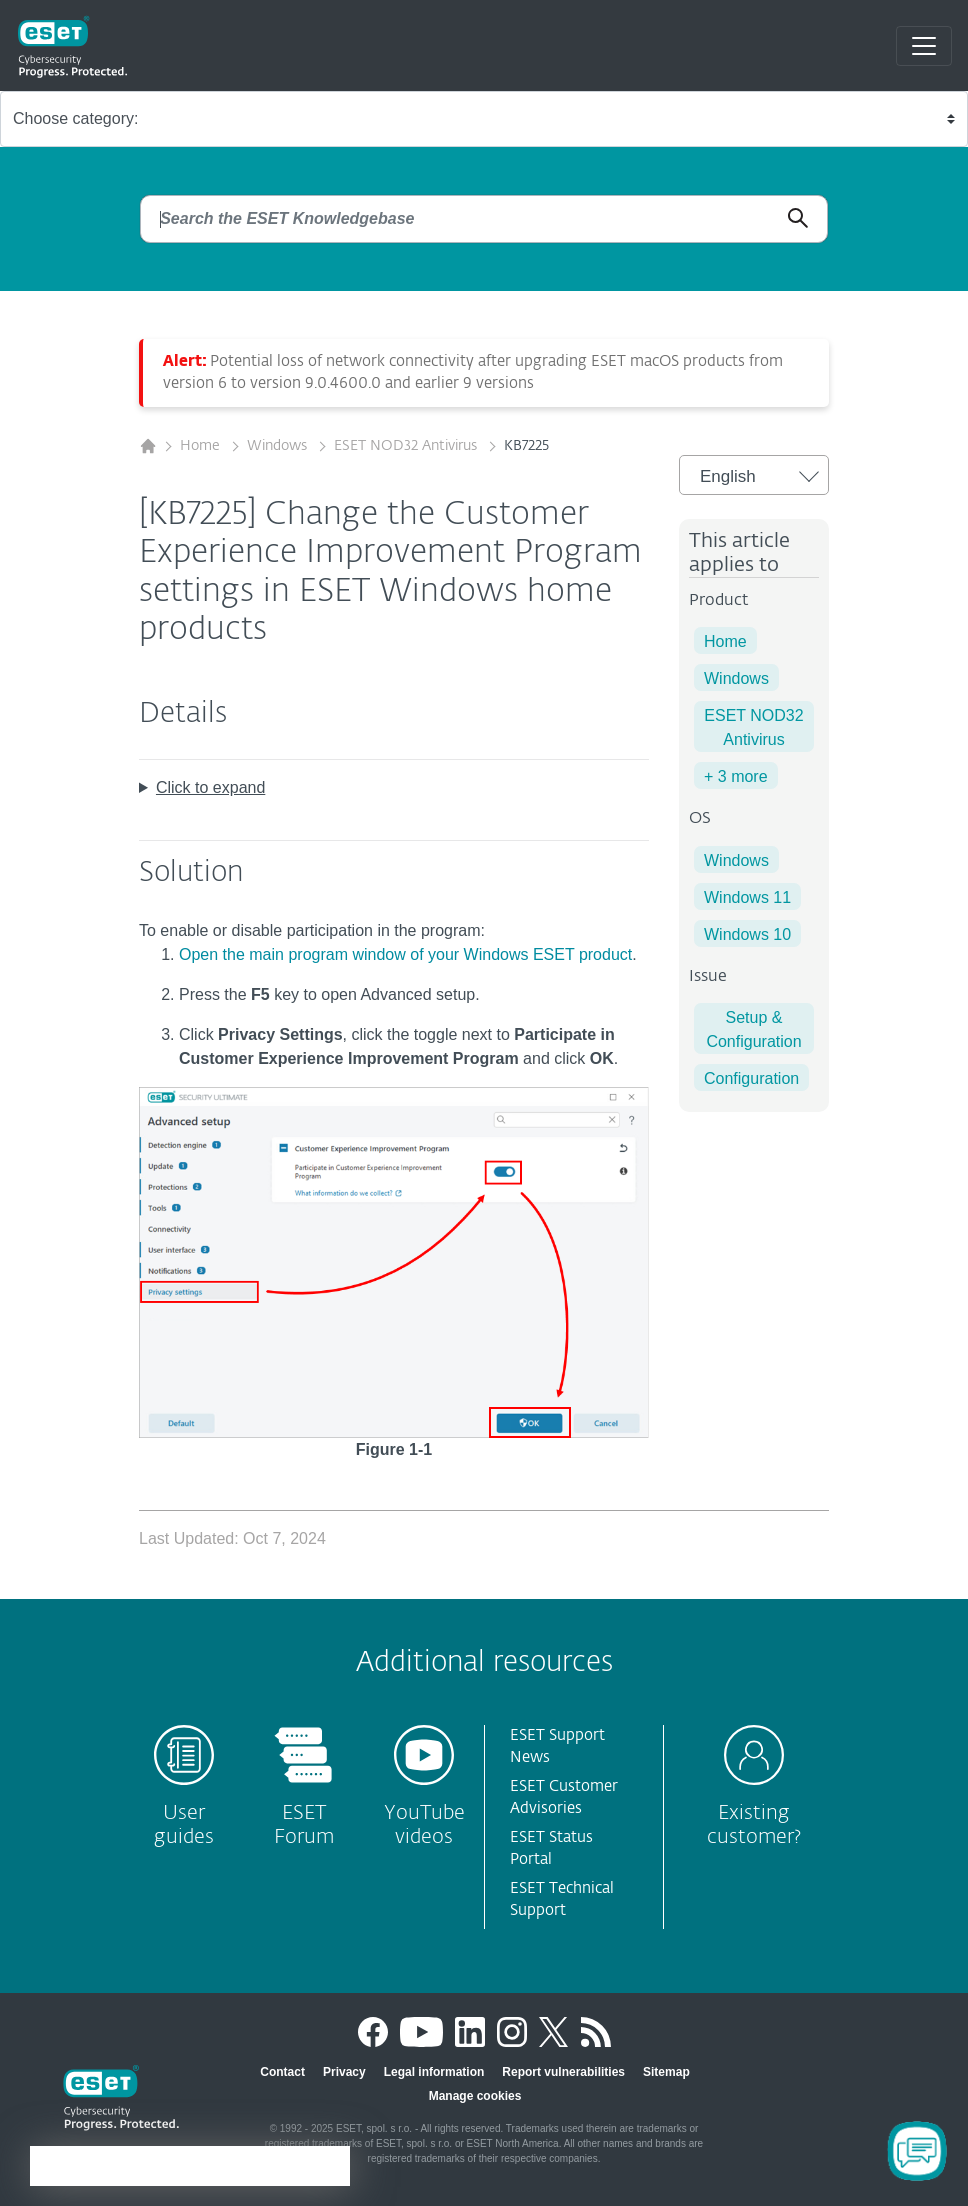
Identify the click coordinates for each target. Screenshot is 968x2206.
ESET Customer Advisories (564, 1798)
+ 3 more (736, 776)
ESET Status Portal (551, 1849)
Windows (279, 446)
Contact (282, 2072)
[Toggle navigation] (924, 46)
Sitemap (666, 2072)
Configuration (751, 1078)
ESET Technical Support (562, 1900)
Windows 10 (747, 934)
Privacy (344, 2072)
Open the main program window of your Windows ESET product (405, 954)
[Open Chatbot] (917, 2151)
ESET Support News (557, 1747)
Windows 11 (747, 897)
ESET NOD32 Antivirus (407, 446)
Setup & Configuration (753, 1029)
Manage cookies (475, 2096)
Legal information (434, 2072)
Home (202, 446)
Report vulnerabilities (563, 2072)
